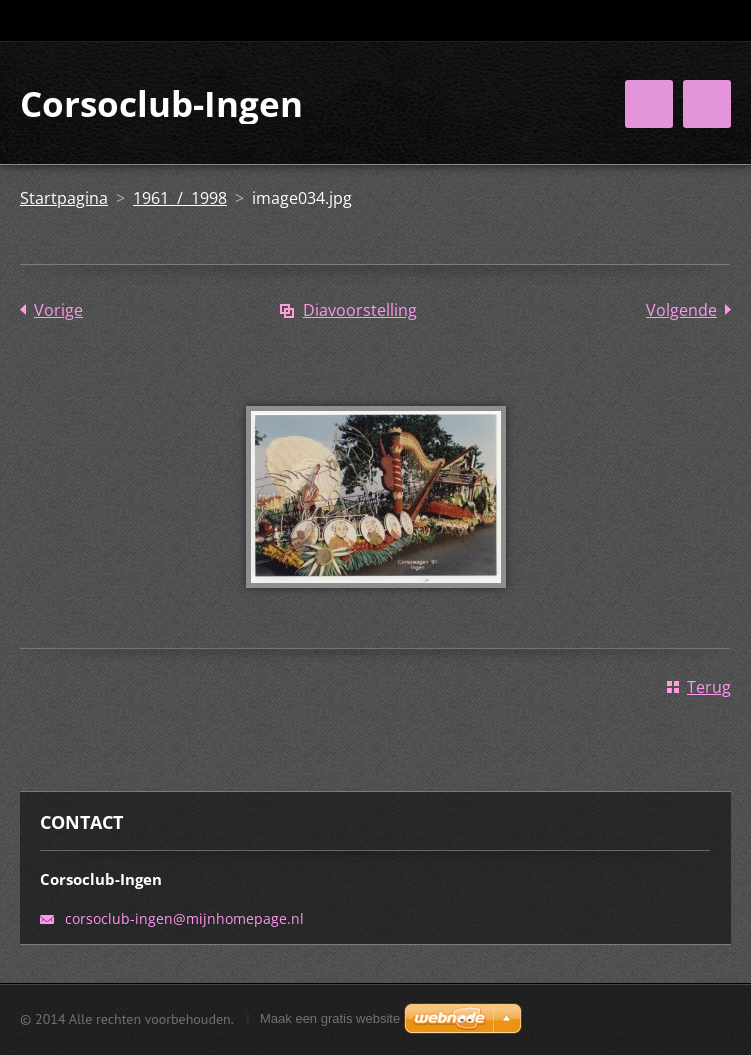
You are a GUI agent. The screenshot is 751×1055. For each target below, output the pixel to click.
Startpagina (64, 198)
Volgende (681, 310)
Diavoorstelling (360, 310)
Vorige (58, 310)
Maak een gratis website (330, 1018)
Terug (709, 687)
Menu (707, 104)
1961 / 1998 (180, 198)
